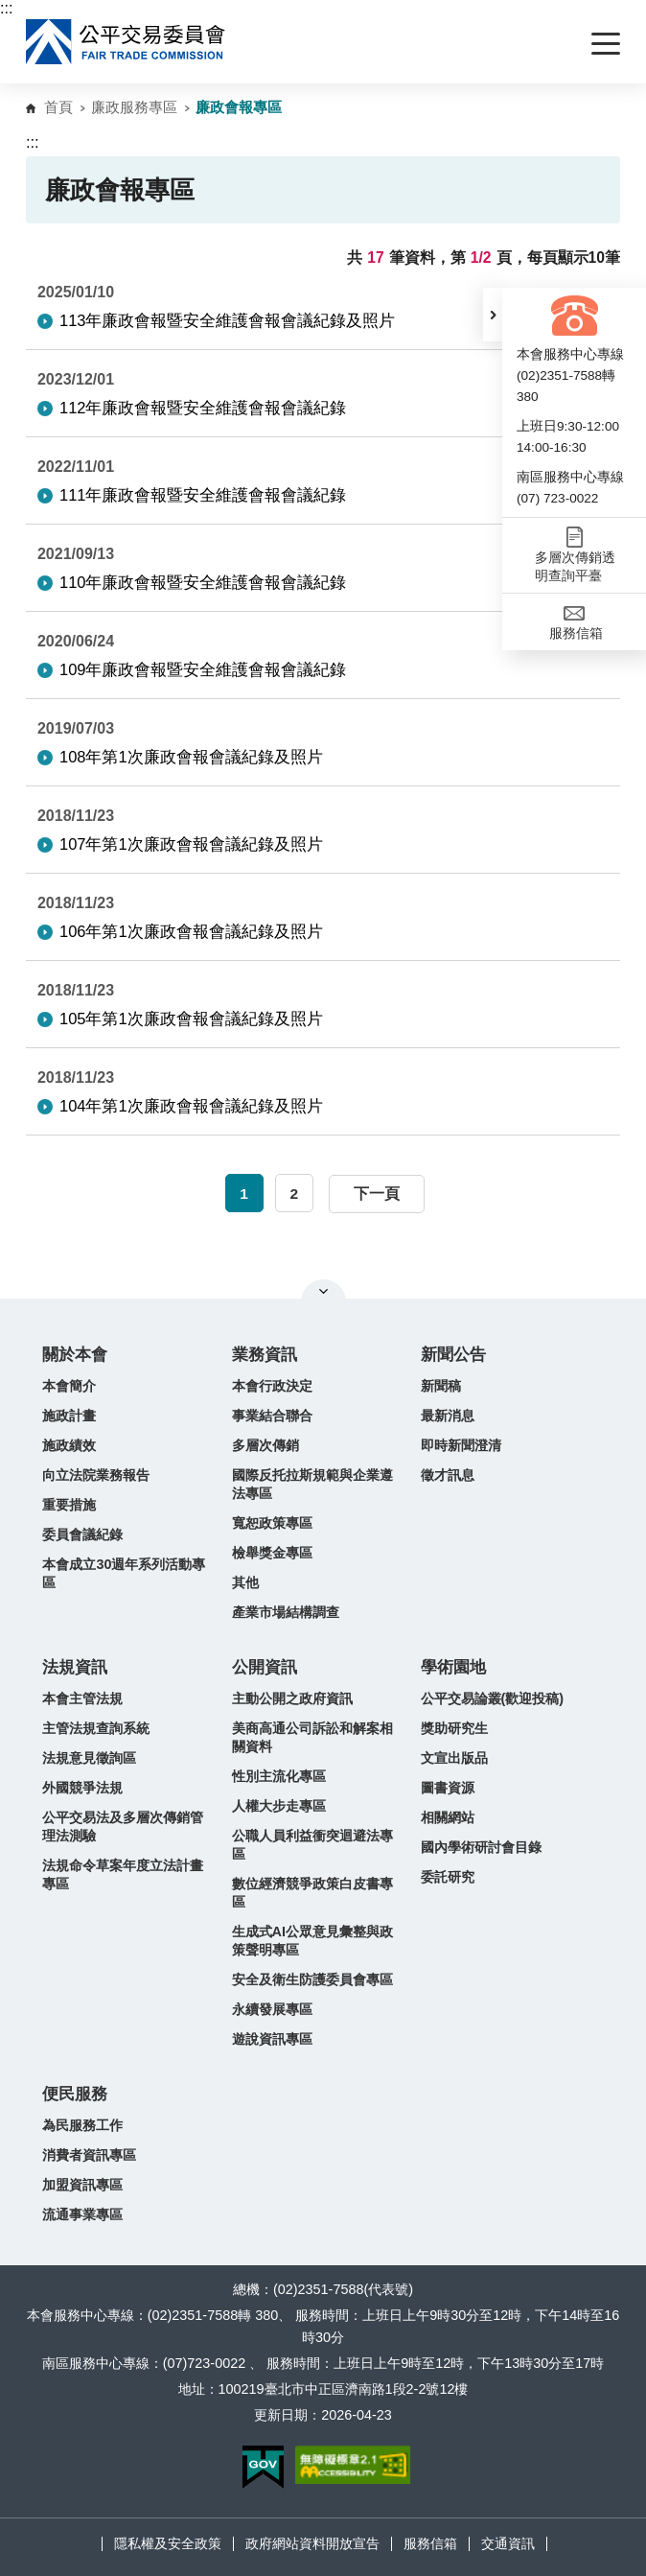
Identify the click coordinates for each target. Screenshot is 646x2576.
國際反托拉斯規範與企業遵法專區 (312, 1484)
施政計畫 (69, 1415)
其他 (245, 1582)
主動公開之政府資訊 (292, 1698)
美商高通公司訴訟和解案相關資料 (312, 1737)
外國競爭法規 (82, 1787)
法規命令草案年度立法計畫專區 (122, 1874)
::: (6, 8)
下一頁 (377, 1193)
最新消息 (447, 1415)
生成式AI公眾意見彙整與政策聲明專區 (312, 1940)
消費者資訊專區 (89, 2155)
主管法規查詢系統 (96, 1728)
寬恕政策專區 (272, 1523)
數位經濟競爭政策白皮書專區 (312, 1892)
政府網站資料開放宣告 (312, 2543)
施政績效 (69, 1445)
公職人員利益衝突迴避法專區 (312, 1845)
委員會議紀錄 (82, 1534)
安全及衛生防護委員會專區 (312, 1979)
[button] (492, 314)
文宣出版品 (454, 1758)
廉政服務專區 (134, 107)
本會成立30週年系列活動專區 (123, 1573)
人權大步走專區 (279, 1806)
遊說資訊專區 (272, 2039)
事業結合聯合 (272, 1415)
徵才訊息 (447, 1475)
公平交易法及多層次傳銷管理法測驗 (122, 1826)
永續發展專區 (272, 2009)
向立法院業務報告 (96, 1475)
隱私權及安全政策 (167, 2543)
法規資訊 (74, 1667)
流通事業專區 (82, 2214)
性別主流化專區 (279, 1776)
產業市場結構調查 (285, 1612)
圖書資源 (447, 1787)
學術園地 (453, 1667)
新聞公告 (453, 1355)
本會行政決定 (272, 1385)
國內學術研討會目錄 (481, 1847)
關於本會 (74, 1355)
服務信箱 (430, 2543)
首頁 (58, 107)
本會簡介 (69, 1385)
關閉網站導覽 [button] (323, 1290)
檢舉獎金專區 (272, 1552)
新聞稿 (441, 1385)
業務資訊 (264, 1355)
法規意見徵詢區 (89, 1758)
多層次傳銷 (265, 1445)
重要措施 (69, 1504)
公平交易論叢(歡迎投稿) (493, 1698)
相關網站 (447, 1817)
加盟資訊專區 (82, 2184)
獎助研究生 (454, 1728)
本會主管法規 (82, 1698)
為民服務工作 (82, 2125)
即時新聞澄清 (461, 1445)
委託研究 (447, 1877)
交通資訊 (508, 2543)
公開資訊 (264, 1667)
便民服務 (74, 2094)
